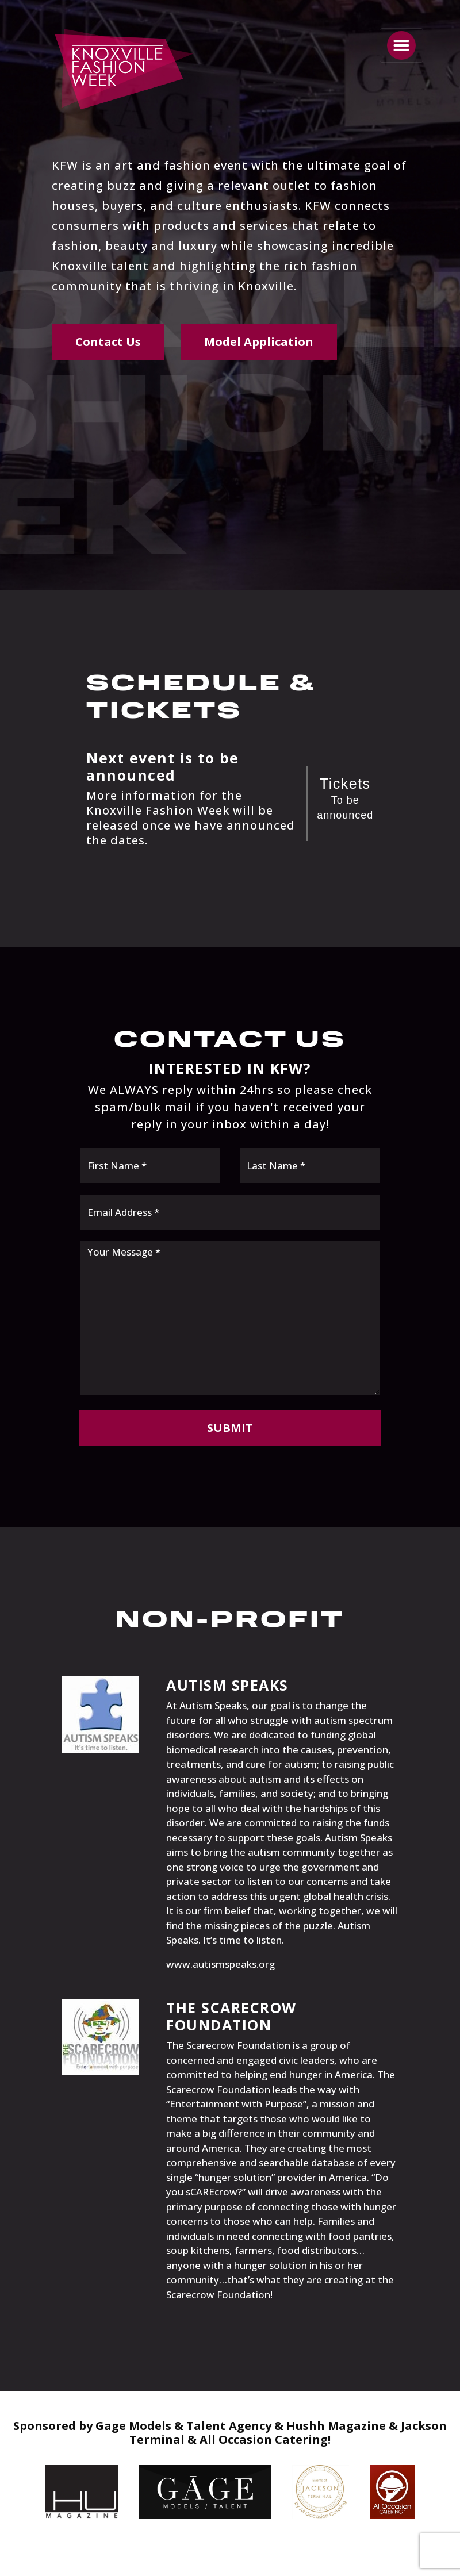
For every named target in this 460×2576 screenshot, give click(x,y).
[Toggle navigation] (401, 45)
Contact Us (108, 342)
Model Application (258, 342)
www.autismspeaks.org (220, 1964)
